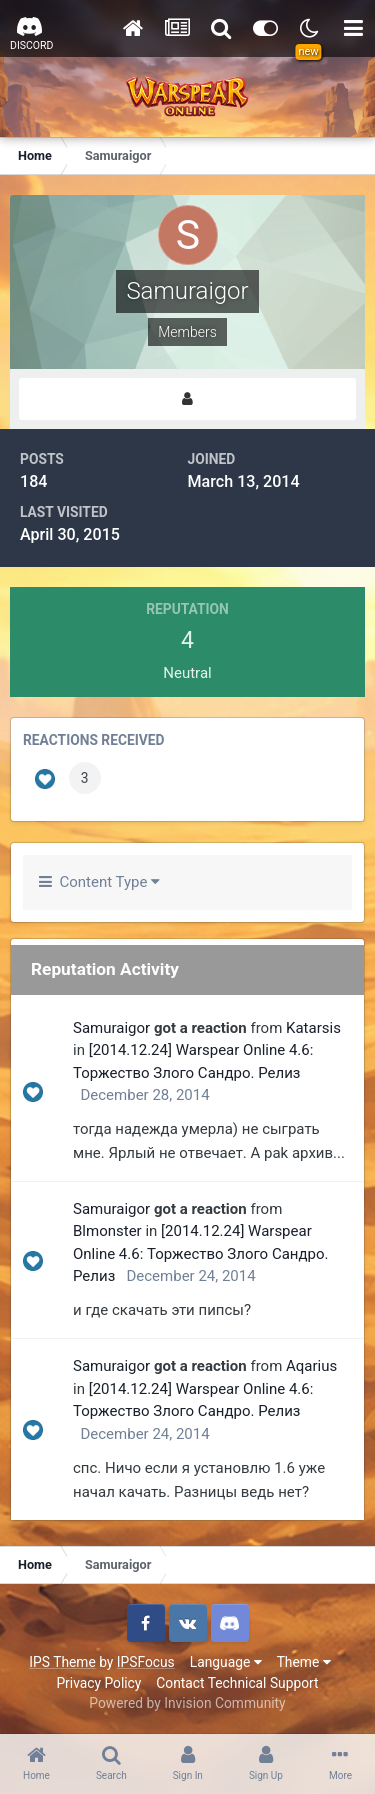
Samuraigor (111, 1028)
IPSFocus (146, 1662)
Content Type (99, 882)
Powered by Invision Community (187, 1703)
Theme (304, 1662)
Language (226, 1662)
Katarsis (313, 1028)
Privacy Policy (98, 1683)
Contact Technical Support (237, 1683)
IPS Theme (62, 1662)
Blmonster (107, 1231)
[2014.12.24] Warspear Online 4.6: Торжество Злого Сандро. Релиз (200, 1253)
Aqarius (311, 1366)
